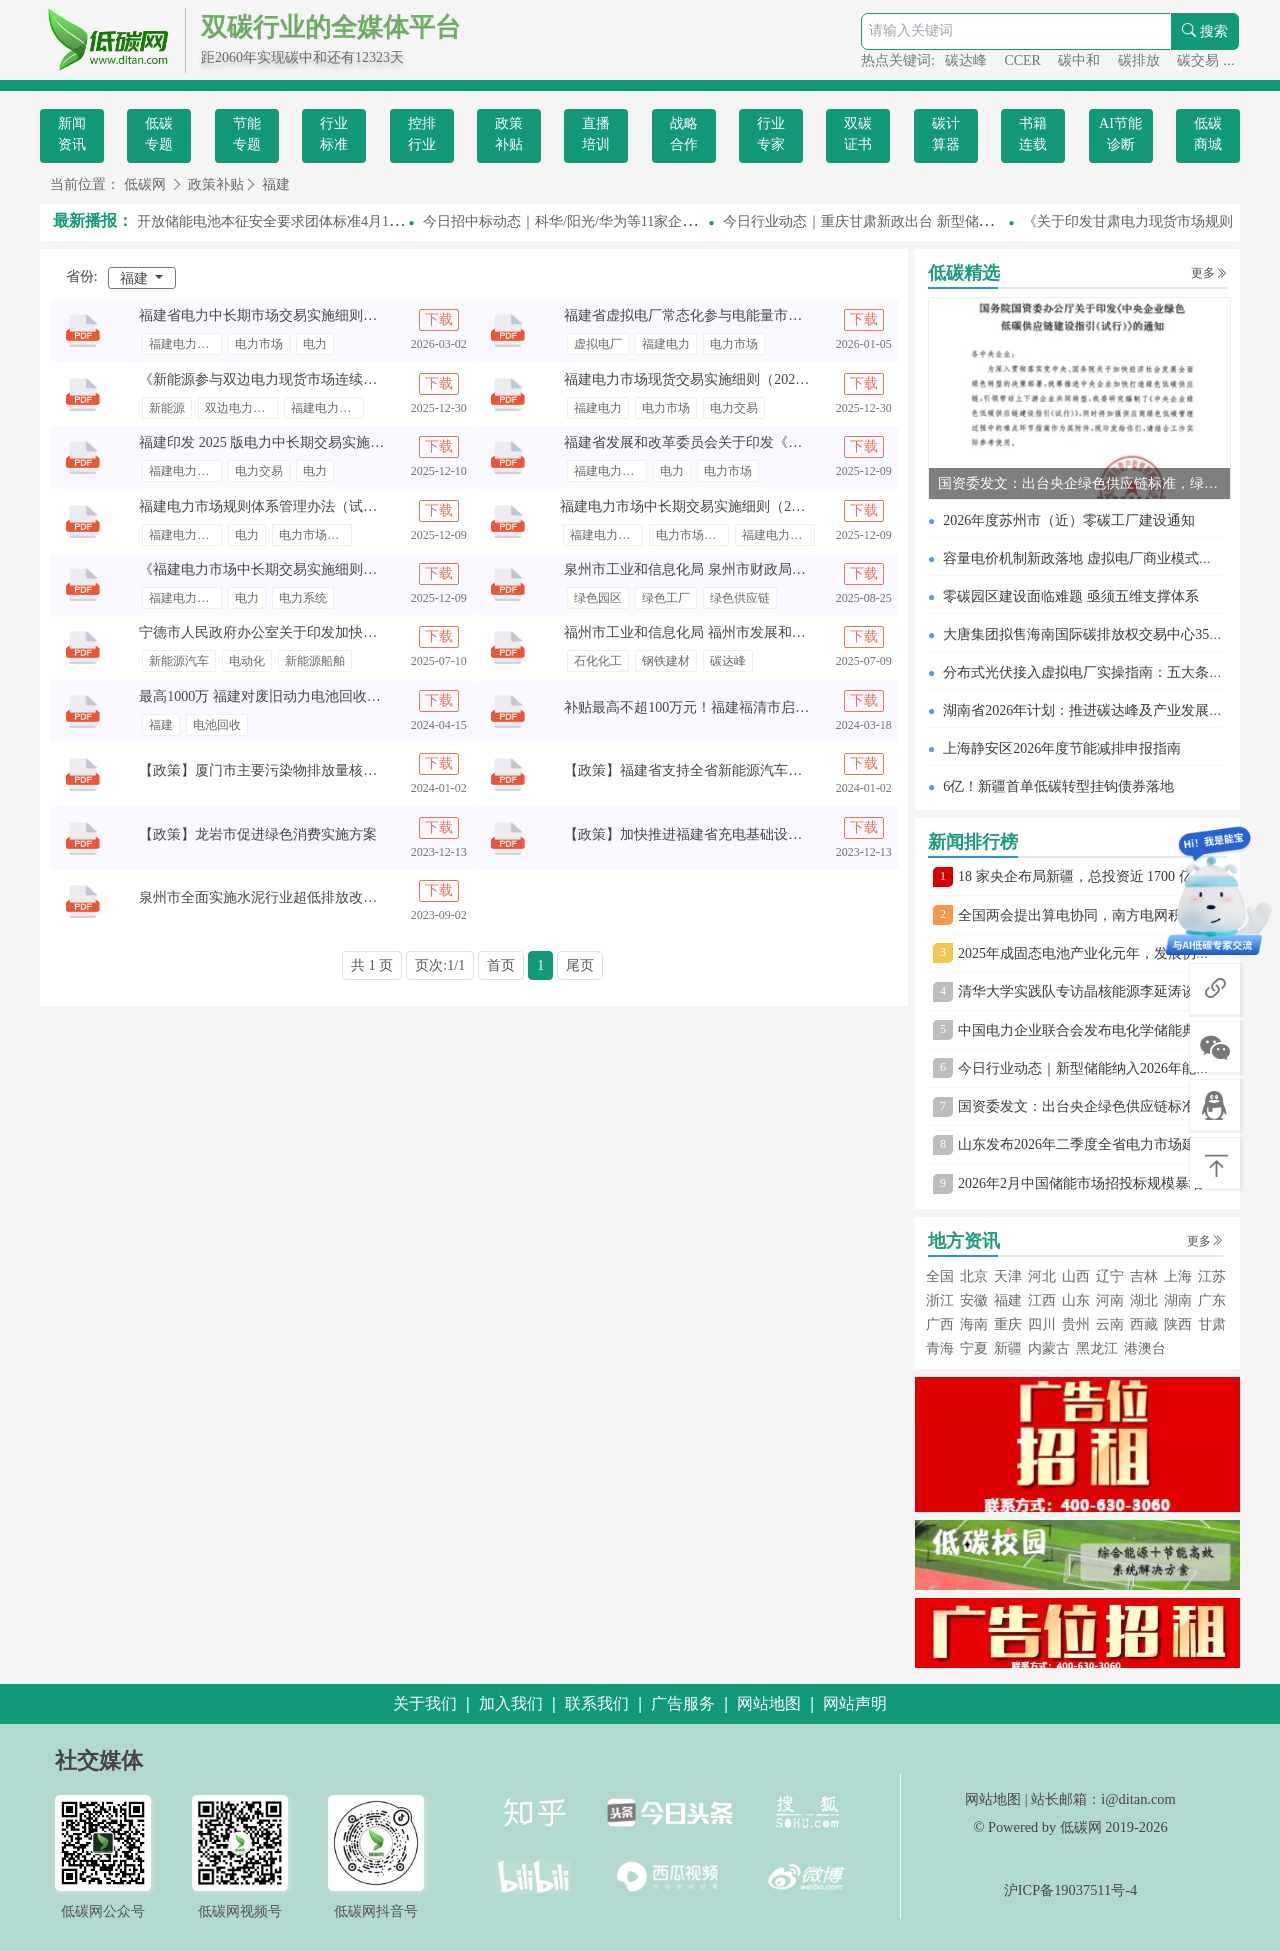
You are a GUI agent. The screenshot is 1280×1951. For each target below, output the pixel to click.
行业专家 (771, 134)
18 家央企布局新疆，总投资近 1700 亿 (1075, 876)
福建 (276, 184)
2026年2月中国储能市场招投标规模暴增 (1080, 1183)
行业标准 (334, 134)
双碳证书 (858, 134)
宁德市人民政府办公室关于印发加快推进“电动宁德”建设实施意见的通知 (362, 632)
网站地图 (993, 1799)
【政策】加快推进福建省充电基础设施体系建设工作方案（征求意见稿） (788, 834)
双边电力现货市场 (241, 408)
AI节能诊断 (1120, 134)
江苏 (1212, 1276)
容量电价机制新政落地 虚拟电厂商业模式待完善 (1092, 558)
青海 (940, 1348)
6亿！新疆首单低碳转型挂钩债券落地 (1058, 786)
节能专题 (247, 134)
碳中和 (1081, 60)
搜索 (1205, 31)
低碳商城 (1208, 134)
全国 (940, 1276)
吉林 (1144, 1276)
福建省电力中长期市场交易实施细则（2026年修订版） (307, 315)
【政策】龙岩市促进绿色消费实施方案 (258, 834)
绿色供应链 (740, 598)
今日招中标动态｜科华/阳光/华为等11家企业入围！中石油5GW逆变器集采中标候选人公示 (705, 221)
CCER (1024, 60)
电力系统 (303, 598)
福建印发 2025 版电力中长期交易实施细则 (268, 442)
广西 (940, 1324)
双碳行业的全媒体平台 (331, 27)
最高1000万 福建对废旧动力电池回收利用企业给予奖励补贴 (323, 696)
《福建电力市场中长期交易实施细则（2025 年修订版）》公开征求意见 (358, 569)
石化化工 (598, 661)
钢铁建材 (666, 661)
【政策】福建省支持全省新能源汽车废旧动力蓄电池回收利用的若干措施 (788, 770)
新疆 (1008, 1348)
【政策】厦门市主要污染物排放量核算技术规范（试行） (314, 770)
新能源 (167, 408)
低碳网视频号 (240, 1911)
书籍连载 (1033, 134)
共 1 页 (372, 965)
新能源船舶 (315, 661)
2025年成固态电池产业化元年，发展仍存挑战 (1098, 953)
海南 (974, 1324)
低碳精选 (964, 273)
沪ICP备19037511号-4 (1070, 1890)
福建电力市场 (327, 408)
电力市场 (259, 344)
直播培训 (596, 134)
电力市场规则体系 (315, 535)
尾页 (580, 965)
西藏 (1144, 1324)
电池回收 (217, 725)
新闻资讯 (72, 134)
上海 (1178, 1276)
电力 (315, 344)
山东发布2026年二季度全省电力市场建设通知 (1098, 1144)
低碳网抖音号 (376, 1911)
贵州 (1076, 1324)
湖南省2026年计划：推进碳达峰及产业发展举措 (1090, 710)
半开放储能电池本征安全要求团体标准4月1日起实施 (289, 221)
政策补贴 (509, 134)
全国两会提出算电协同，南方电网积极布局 (1091, 915)
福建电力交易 (185, 344)
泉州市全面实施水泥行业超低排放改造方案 (272, 897)
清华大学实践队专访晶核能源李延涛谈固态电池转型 (1119, 991)
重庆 (1008, 1324)
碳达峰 (968, 60)
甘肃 (1212, 1324)
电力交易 (734, 408)
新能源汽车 (179, 661)
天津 (1008, 1276)
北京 (974, 1276)
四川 (1042, 1324)
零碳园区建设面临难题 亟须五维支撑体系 (1071, 596)
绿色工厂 (666, 598)
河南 (1110, 1300)
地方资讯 (964, 1241)
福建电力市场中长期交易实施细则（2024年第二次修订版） (742, 506)
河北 (1042, 1276)
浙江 (940, 1300)
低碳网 (145, 184)
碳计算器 (946, 134)
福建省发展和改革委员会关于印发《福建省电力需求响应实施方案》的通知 (795, 442)
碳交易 (1200, 60)
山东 (1076, 1300)
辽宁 (1110, 1276)
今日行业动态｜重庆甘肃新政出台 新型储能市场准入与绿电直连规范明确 (953, 221)
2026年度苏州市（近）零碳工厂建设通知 (1069, 520)
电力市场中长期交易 (692, 535)
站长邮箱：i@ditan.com (1103, 1799)
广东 (1212, 1300)
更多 (1209, 273)
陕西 (1178, 1324)
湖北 (1144, 1300)
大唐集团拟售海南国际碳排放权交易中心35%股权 (1096, 634)
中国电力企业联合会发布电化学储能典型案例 (1098, 1030)
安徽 (974, 1300)
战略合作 (684, 134)
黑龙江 (1097, 1348)
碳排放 (1141, 60)
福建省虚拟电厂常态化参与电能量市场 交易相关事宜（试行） (755, 315)
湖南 (1178, 1300)
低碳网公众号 (103, 1911)
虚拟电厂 (598, 344)
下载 (439, 319)
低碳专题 (159, 134)
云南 (1110, 1324)
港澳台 (1145, 1348)
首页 (501, 965)
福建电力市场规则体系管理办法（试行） (265, 506)
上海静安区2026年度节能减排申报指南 (1062, 748)
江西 (1042, 1300)
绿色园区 (598, 598)
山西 (1076, 1276)
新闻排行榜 (973, 842)
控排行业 (422, 134)
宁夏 (974, 1348)
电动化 (247, 661)
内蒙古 (1049, 1348)
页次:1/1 (440, 965)
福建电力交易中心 (778, 535)
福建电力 (666, 344)
